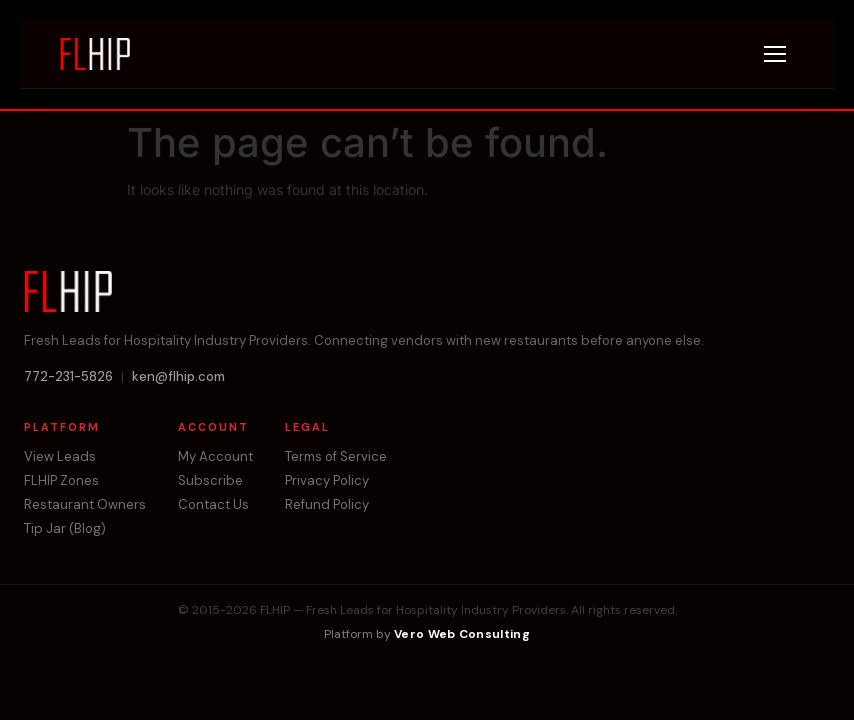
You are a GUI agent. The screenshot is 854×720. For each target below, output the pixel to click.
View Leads (60, 457)
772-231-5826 (68, 377)
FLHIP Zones (61, 481)
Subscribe (210, 481)
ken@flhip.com (178, 377)
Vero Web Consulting (462, 634)
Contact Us (213, 505)
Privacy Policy (327, 481)
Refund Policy (327, 505)
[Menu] (775, 54)
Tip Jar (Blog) (65, 529)
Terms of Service (336, 457)
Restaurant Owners (85, 505)
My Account (215, 457)
